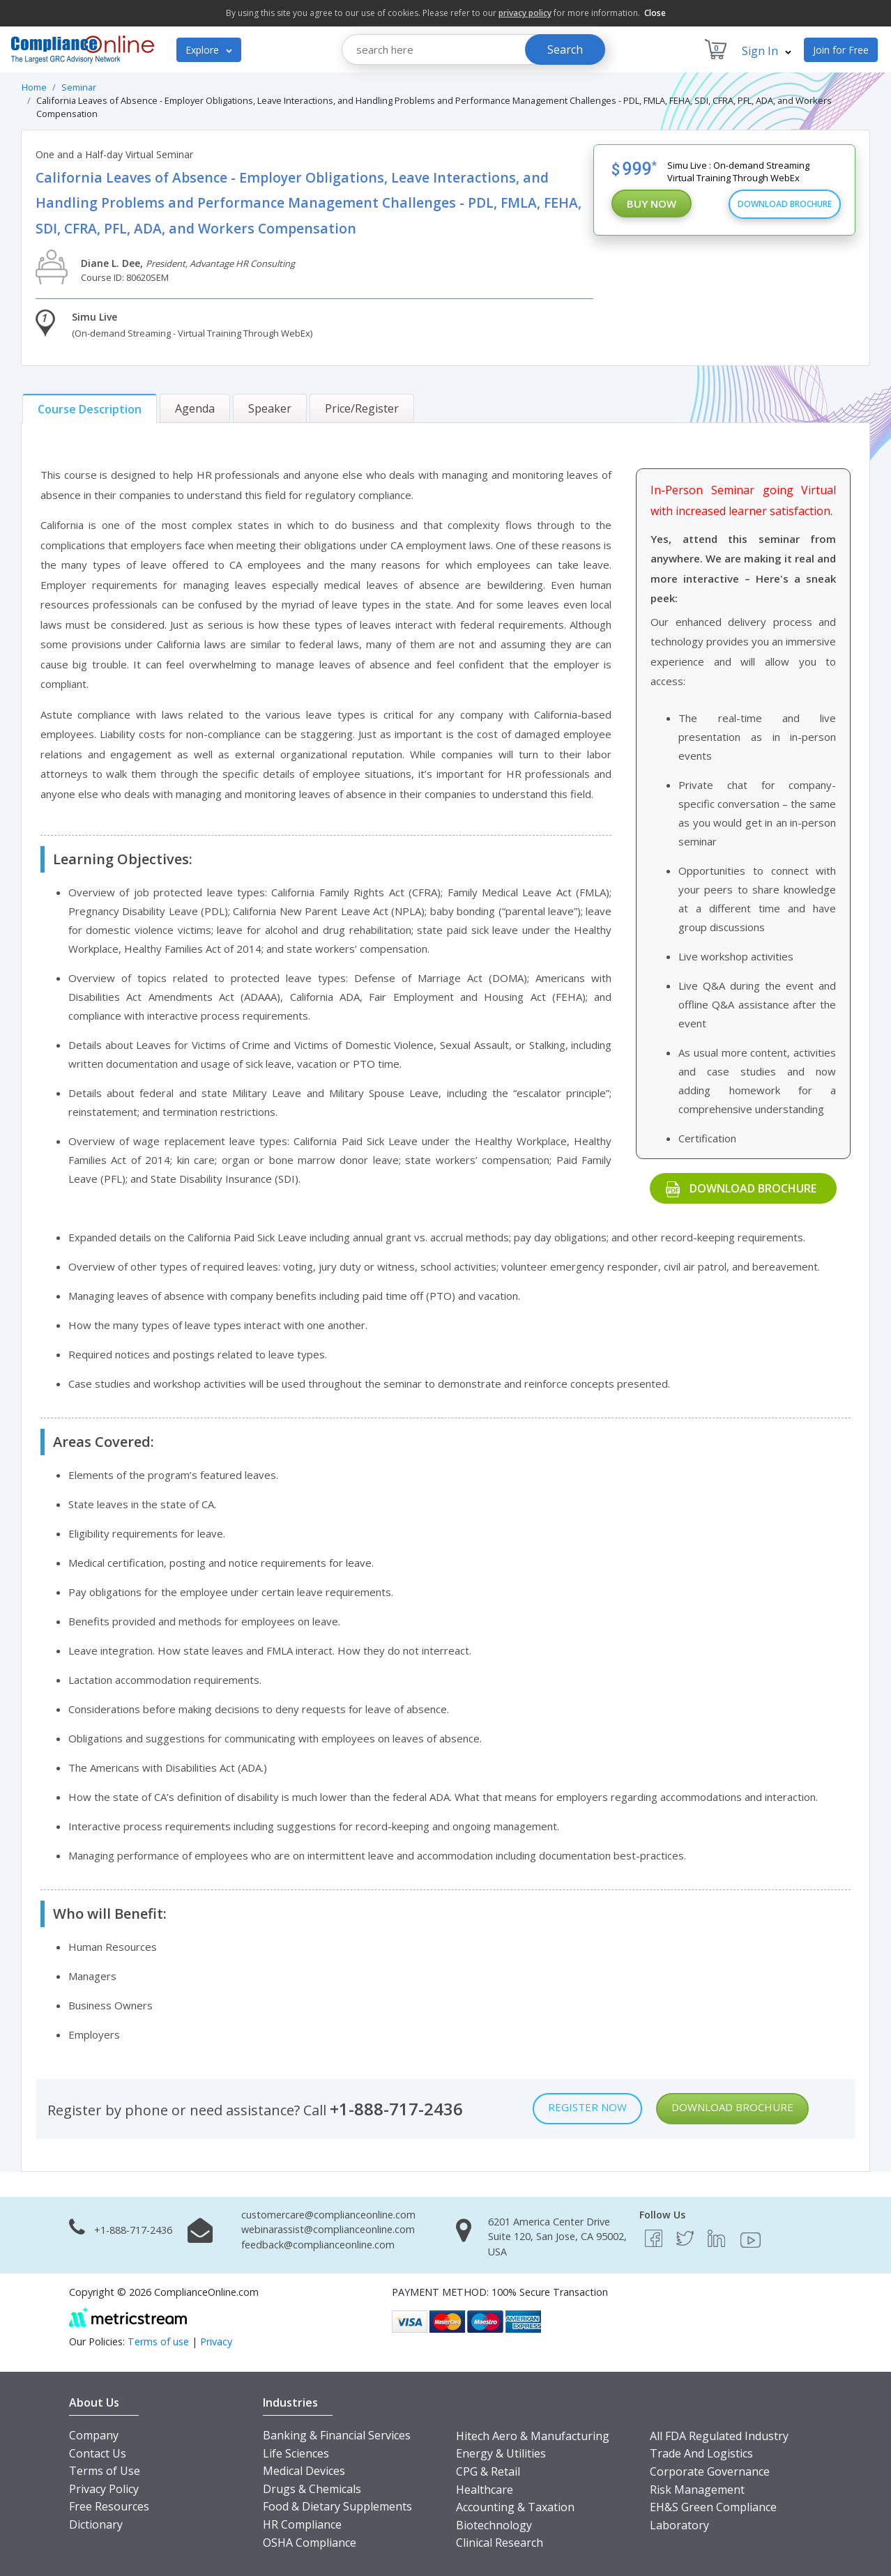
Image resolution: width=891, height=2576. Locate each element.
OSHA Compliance (309, 2542)
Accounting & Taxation (515, 2507)
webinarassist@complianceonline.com (328, 2229)
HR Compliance (302, 2524)
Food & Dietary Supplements (337, 2506)
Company (94, 2435)
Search (565, 49)
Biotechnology (494, 2525)
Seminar (78, 87)
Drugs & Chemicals (312, 2489)
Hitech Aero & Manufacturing (532, 2436)
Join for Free (841, 49)
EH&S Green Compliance (713, 2507)
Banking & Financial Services (337, 2435)
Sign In (766, 51)
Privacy (216, 2341)
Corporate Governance (710, 2471)
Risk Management (697, 2489)
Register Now (587, 2107)
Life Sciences (296, 2453)
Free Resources (109, 2506)
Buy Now (651, 203)
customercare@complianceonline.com (328, 2214)
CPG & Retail (488, 2471)
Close (655, 13)
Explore (208, 49)
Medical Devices (304, 2470)
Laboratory (679, 2525)
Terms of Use (104, 2470)
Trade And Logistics (701, 2453)
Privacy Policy (104, 2489)
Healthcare (484, 2489)
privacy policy (524, 13)
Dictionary (96, 2524)
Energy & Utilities (501, 2453)
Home (34, 87)
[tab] (89, 409)
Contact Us (97, 2453)
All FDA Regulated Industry (719, 2436)
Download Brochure (785, 204)
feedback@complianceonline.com (318, 2244)
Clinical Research (499, 2542)
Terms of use (158, 2341)
